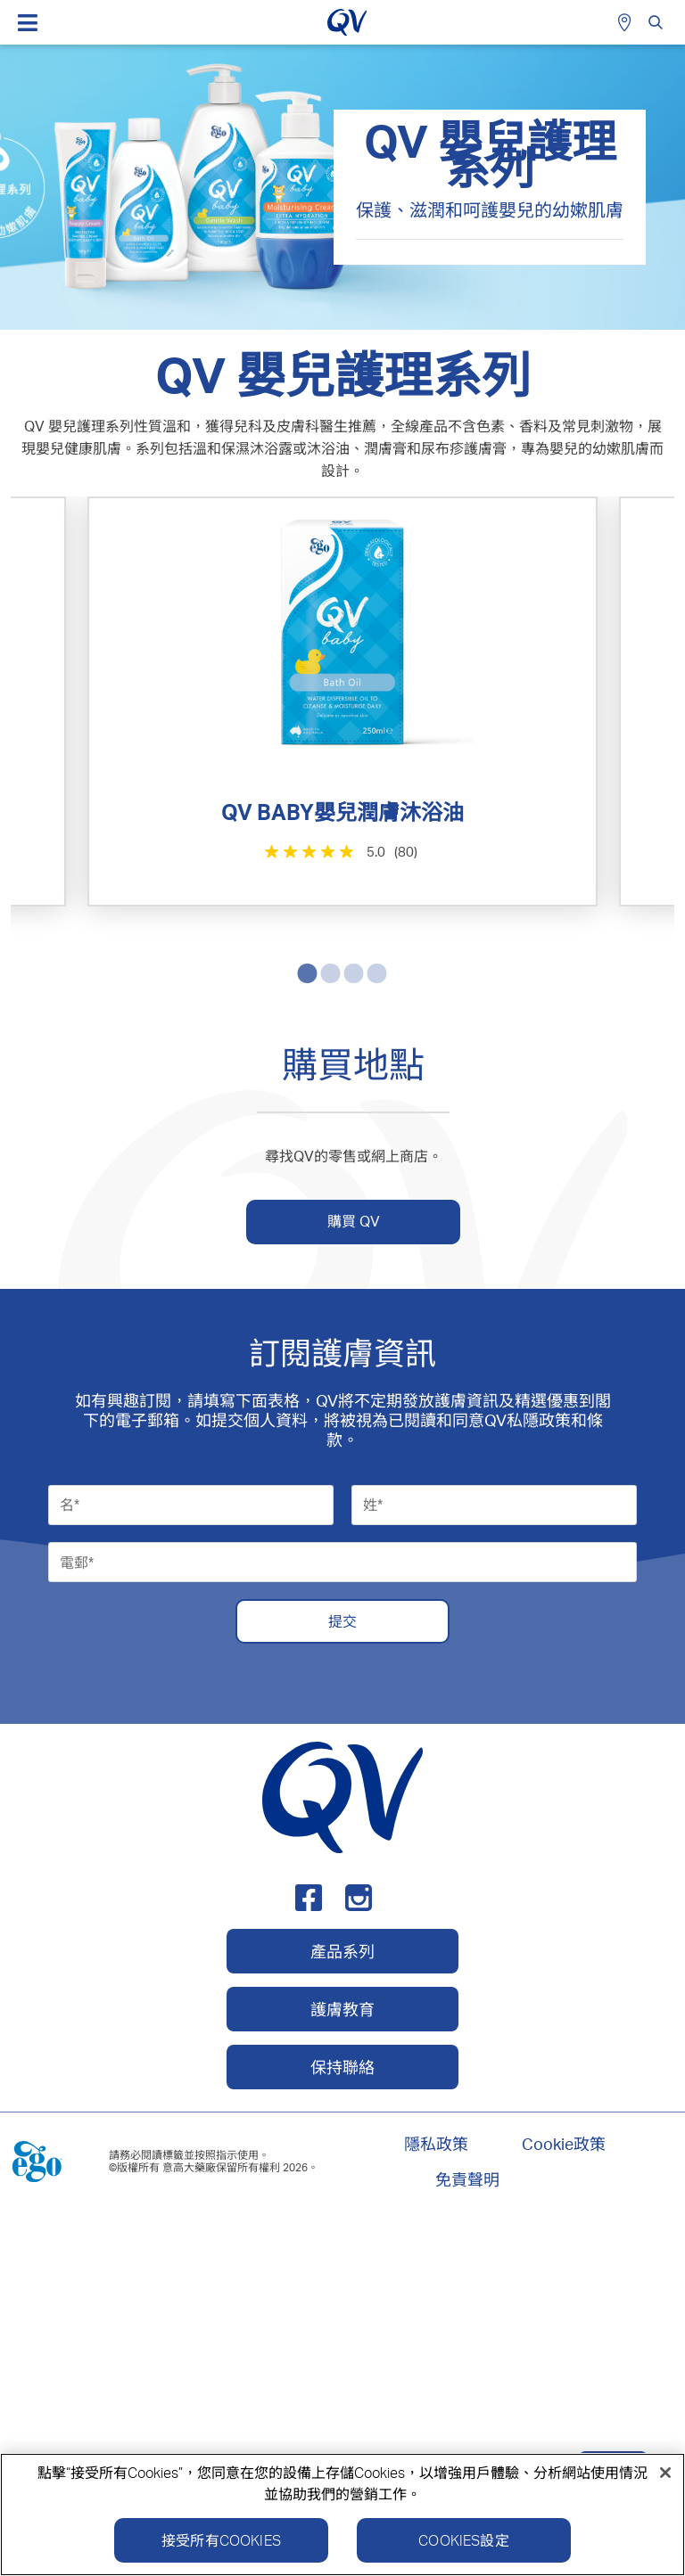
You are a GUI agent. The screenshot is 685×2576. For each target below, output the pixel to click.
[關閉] (665, 2472)
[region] (342, 2514)
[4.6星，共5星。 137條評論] (178, 1282)
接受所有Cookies (221, 2540)
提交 (342, 1977)
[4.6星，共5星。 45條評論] (509, 1295)
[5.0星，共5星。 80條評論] (178, 851)
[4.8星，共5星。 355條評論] (509, 864)
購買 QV (353, 1578)
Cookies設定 (463, 2540)
